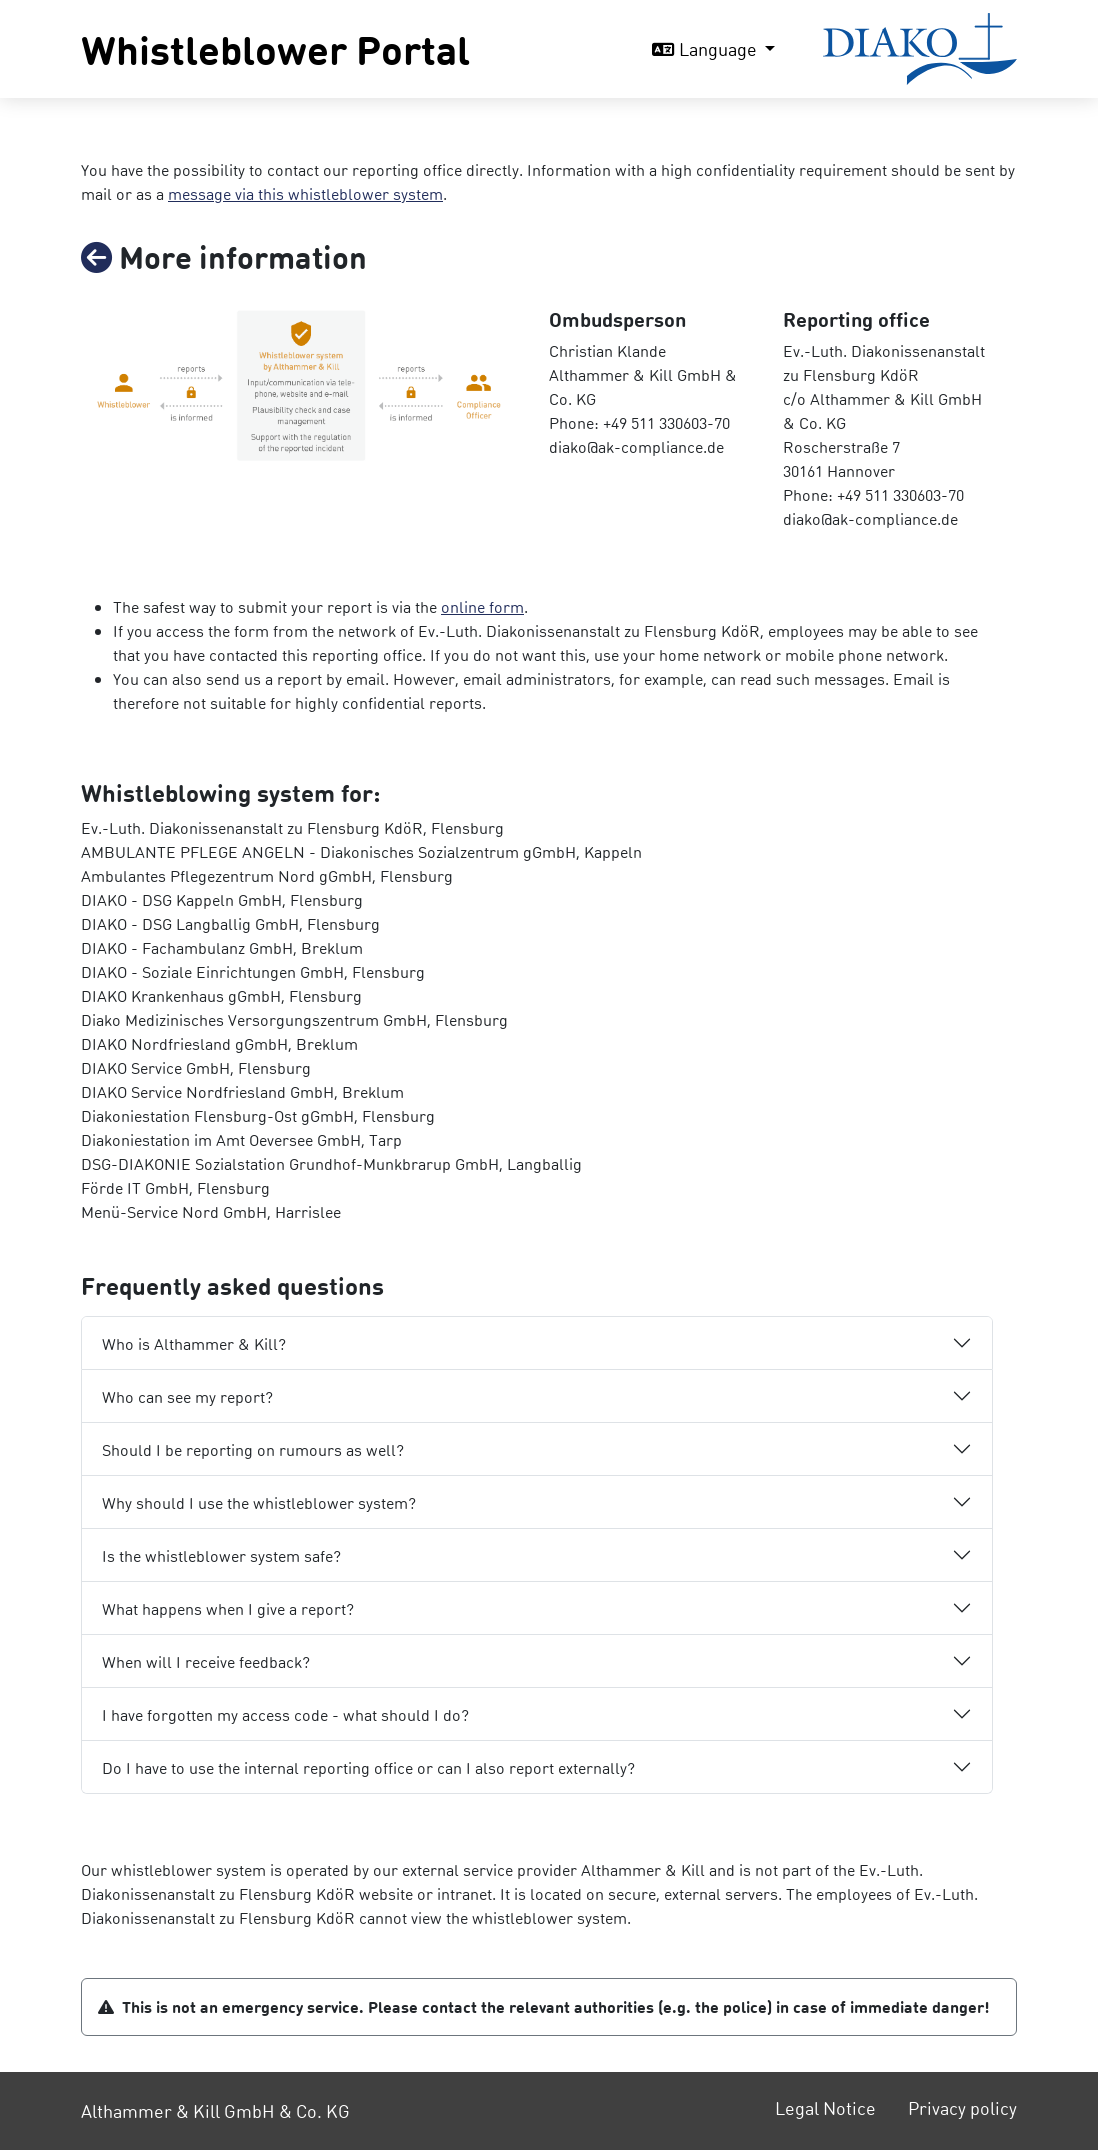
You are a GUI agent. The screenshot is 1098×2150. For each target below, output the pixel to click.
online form (482, 606)
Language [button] (706, 48)
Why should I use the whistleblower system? (259, 1502)
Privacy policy (962, 2107)
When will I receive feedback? (206, 1661)
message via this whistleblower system (305, 193)
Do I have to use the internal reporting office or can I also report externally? (368, 1767)
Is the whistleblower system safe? (221, 1555)
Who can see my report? (187, 1396)
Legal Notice (825, 2107)
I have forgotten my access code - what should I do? (285, 1714)
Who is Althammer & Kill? (194, 1343)
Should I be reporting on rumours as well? (253, 1449)
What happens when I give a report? (228, 1608)
